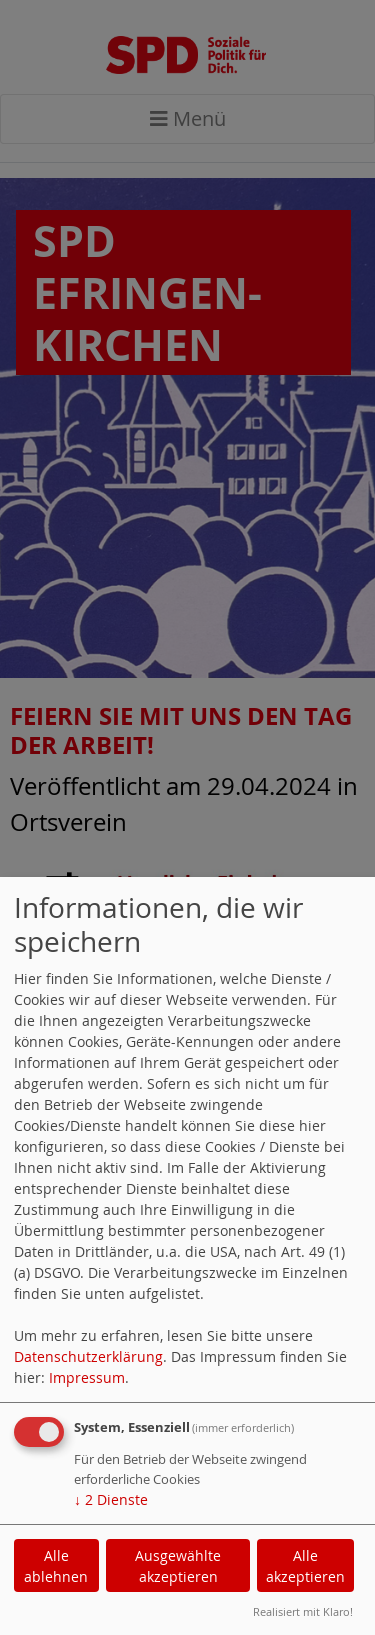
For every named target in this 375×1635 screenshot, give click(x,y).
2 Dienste (111, 1499)
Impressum (87, 1377)
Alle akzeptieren (305, 1566)
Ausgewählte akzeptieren (178, 1566)
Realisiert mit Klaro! (303, 1611)
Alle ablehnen (56, 1566)
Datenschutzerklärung (88, 1356)
